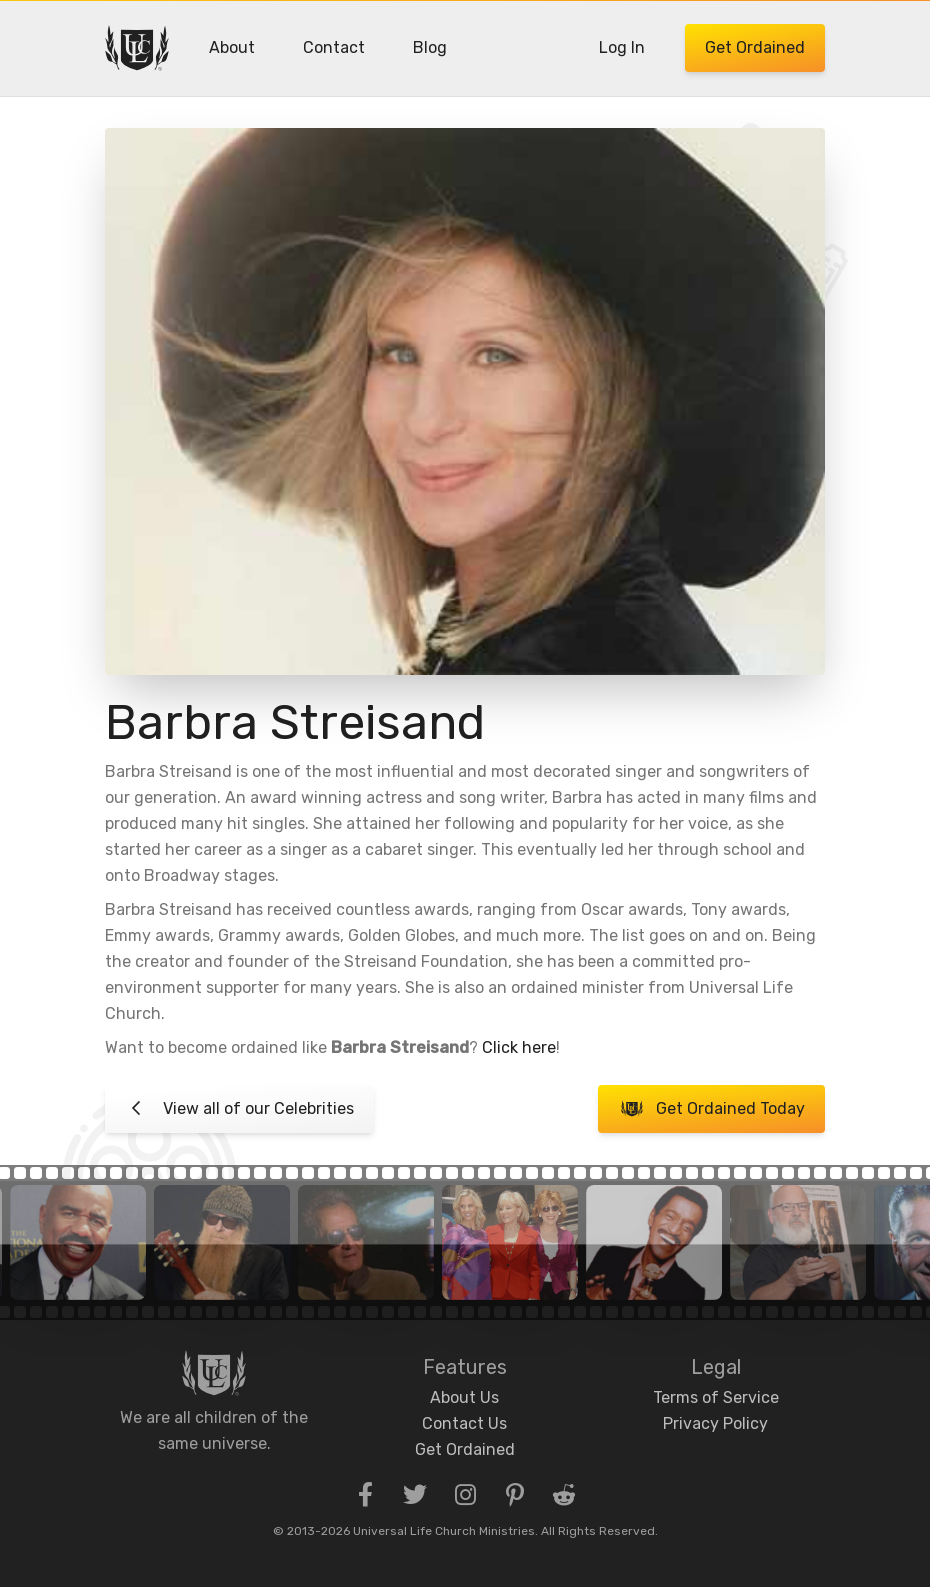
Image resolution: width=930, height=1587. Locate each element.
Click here (519, 1047)
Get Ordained (755, 47)
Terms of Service (716, 1397)
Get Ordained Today (711, 1109)
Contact (334, 47)
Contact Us (464, 1423)
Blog (430, 47)
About (232, 47)
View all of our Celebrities (239, 1109)
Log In (622, 47)
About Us (464, 1397)
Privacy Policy (715, 1423)
